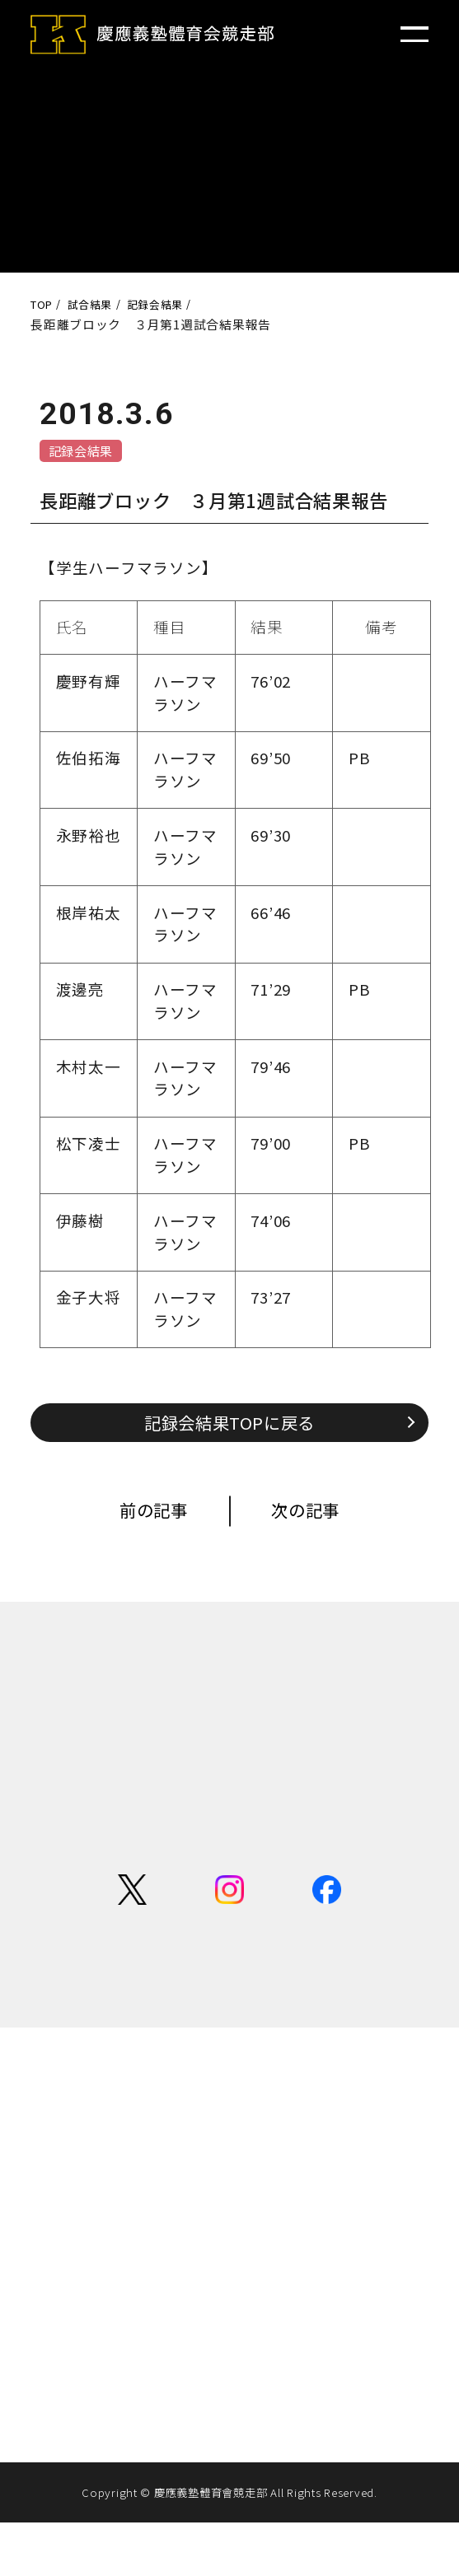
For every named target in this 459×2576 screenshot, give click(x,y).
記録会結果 (89, 452)
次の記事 (319, 1523)
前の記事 (139, 1523)
